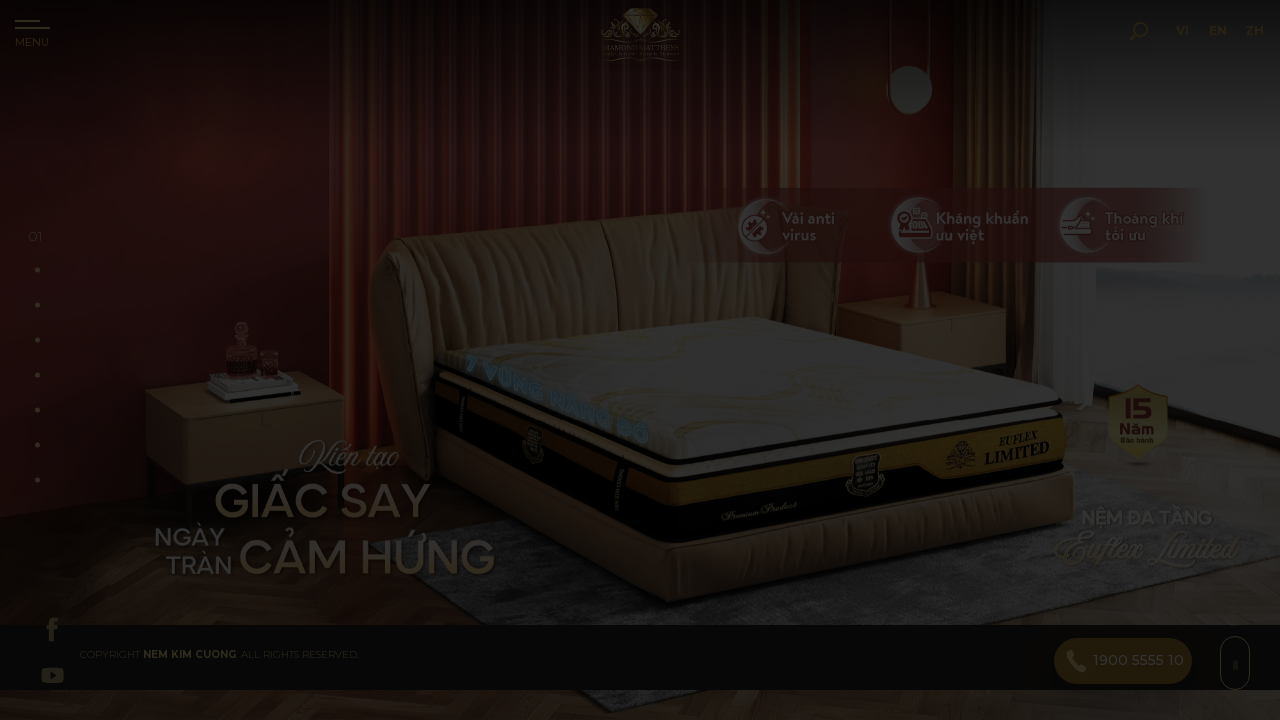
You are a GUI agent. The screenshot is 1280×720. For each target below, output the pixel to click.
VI (1142, 59)
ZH (1226, 59)
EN (1184, 59)
